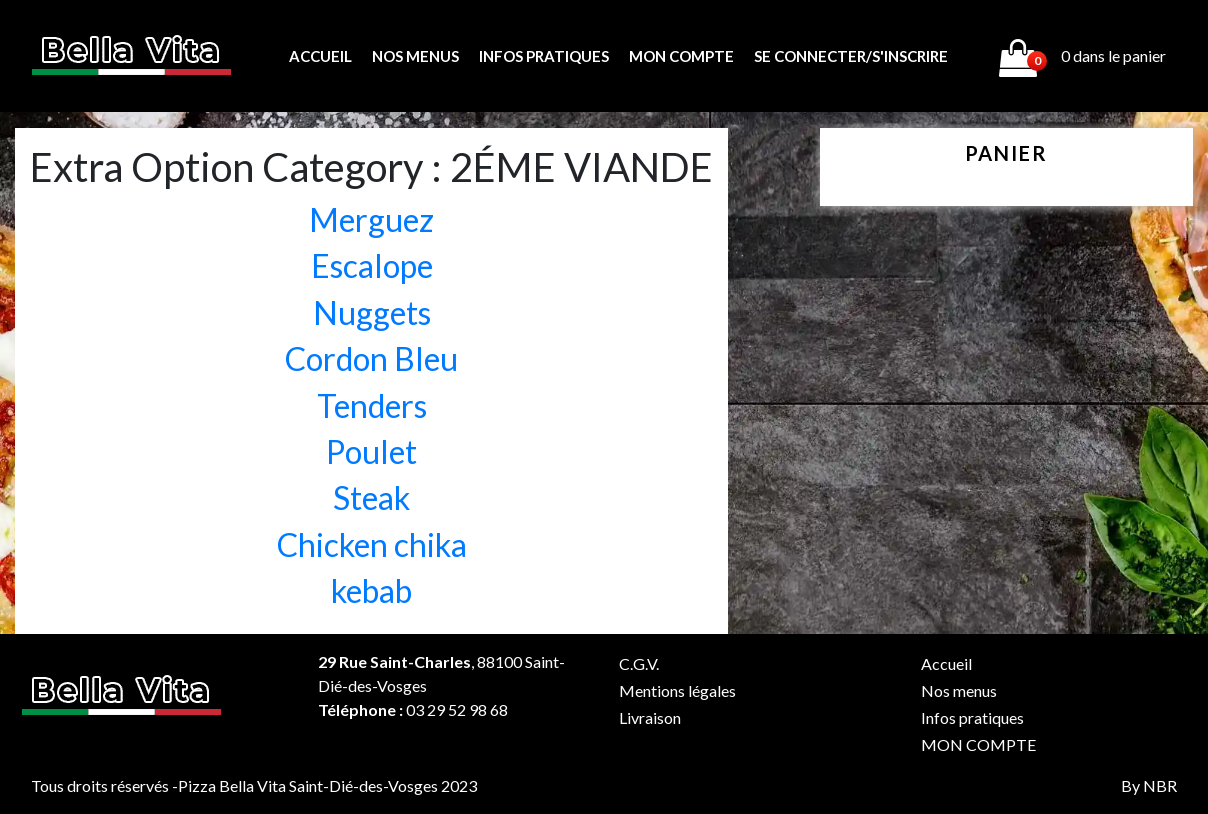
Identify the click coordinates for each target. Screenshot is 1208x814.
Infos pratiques (544, 56)
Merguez (371, 219)
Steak (371, 497)
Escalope (372, 265)
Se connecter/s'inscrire (851, 56)
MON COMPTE (681, 56)
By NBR (1149, 785)
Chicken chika (372, 544)
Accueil (320, 56)
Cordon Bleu (371, 358)
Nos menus (415, 56)
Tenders (372, 405)
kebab (371, 590)
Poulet (371, 451)
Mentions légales (677, 690)
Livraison (650, 717)
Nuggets (372, 312)
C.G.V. (639, 663)
